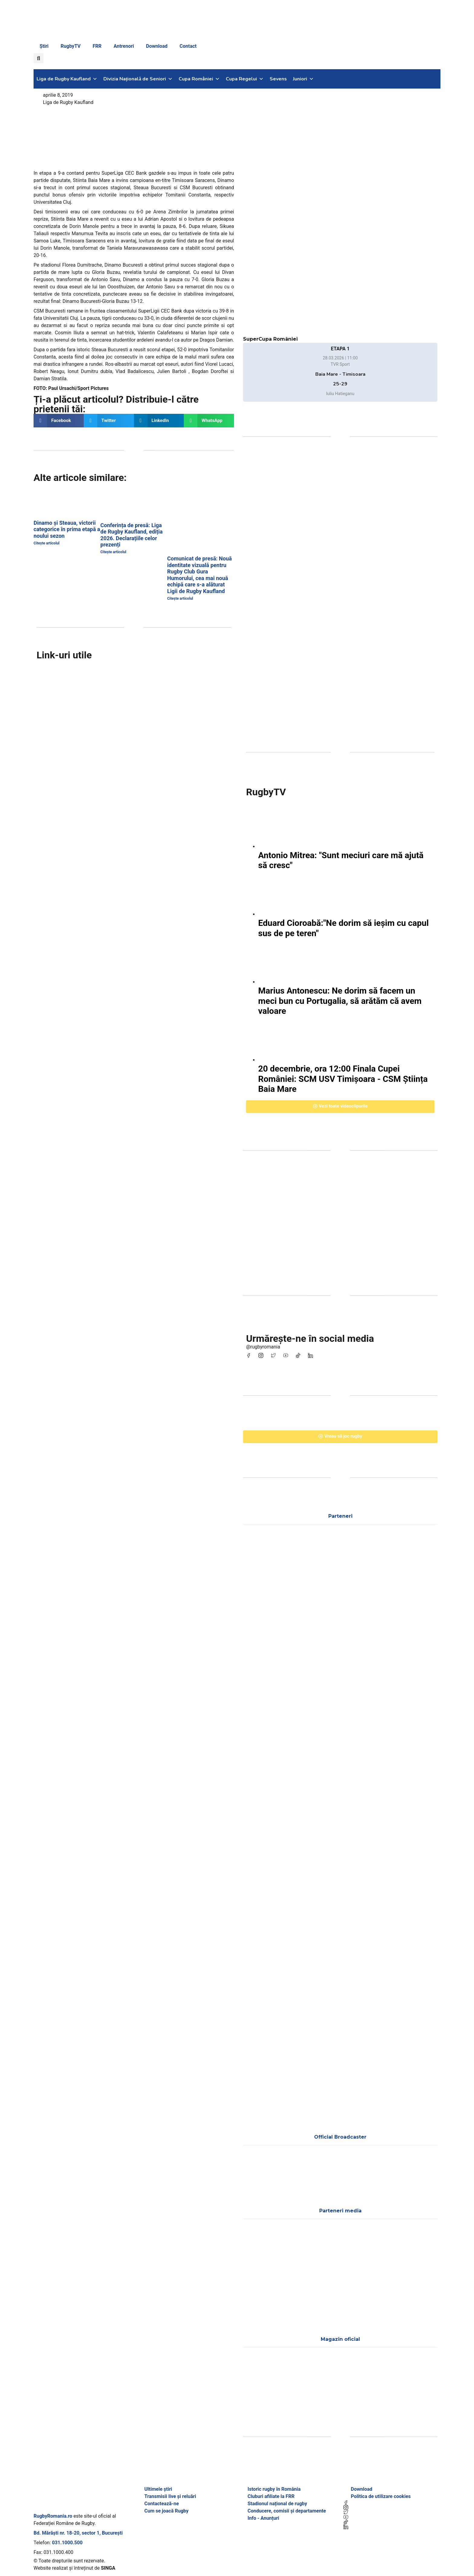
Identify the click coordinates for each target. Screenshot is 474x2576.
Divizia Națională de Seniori (138, 79)
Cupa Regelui (245, 79)
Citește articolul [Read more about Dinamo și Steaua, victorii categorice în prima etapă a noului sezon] (47, 543)
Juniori (303, 79)
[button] (39, 58)
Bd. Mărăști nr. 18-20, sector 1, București (78, 2533)
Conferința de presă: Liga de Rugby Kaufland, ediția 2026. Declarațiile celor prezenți (131, 535)
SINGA (108, 2568)
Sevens (278, 79)
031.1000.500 (67, 2542)
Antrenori (124, 46)
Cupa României (199, 79)
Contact (188, 46)
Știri (44, 46)
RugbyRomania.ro (53, 2516)
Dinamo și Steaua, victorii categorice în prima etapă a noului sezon (67, 529)
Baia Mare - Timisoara (340, 374)
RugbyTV (71, 46)
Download (156, 46)
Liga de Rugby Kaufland (67, 79)
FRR (97, 46)
